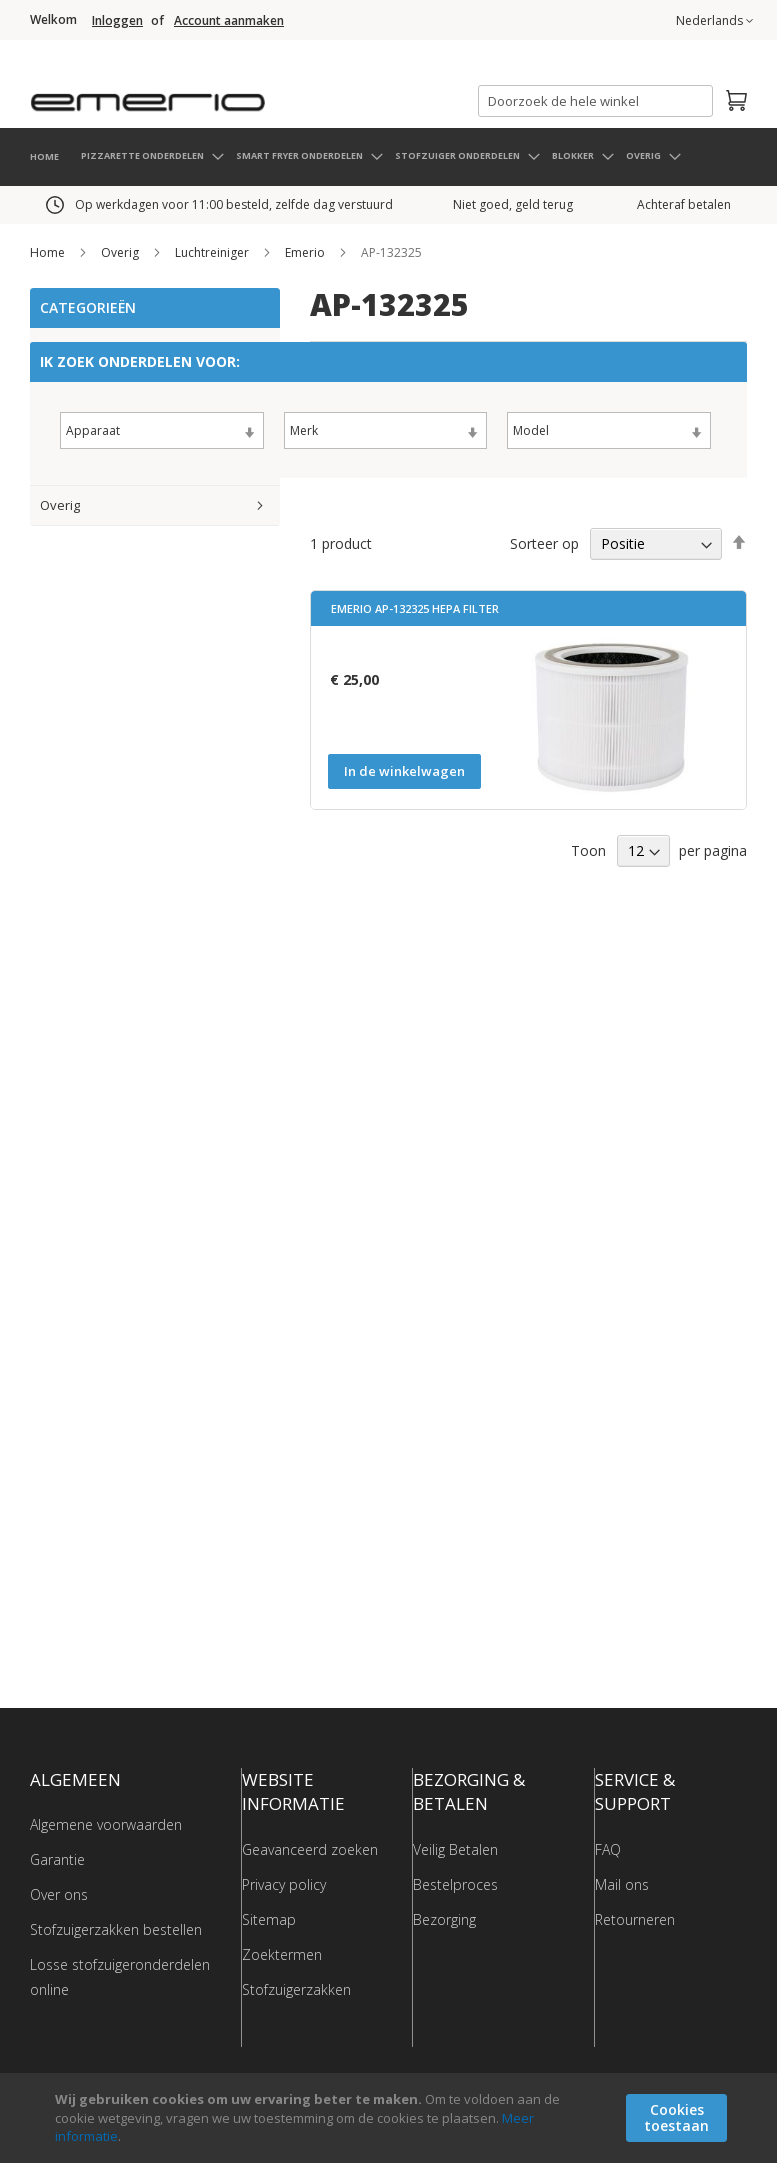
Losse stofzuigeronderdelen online (120, 1976)
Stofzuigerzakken (296, 1987)
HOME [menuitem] (44, 155)
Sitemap (269, 1917)
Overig (121, 251)
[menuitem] (151, 154)
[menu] (388, 156)
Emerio (306, 251)
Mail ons (622, 1882)
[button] (714, 21)
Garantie (57, 1858)
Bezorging (444, 1917)
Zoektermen (282, 1952)
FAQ (608, 1847)
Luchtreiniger (213, 251)
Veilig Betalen (455, 1847)
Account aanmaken (229, 21)
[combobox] (595, 101)
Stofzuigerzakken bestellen (116, 1928)
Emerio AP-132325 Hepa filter (415, 607)
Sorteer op (544, 541)
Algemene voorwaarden (106, 1823)
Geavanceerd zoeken (310, 1847)
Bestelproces (455, 1882)
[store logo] (230, 94)
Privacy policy (284, 1882)
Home (49, 251)
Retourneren (635, 1917)
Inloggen (117, 21)
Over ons (59, 1893)
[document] (391, 2118)
